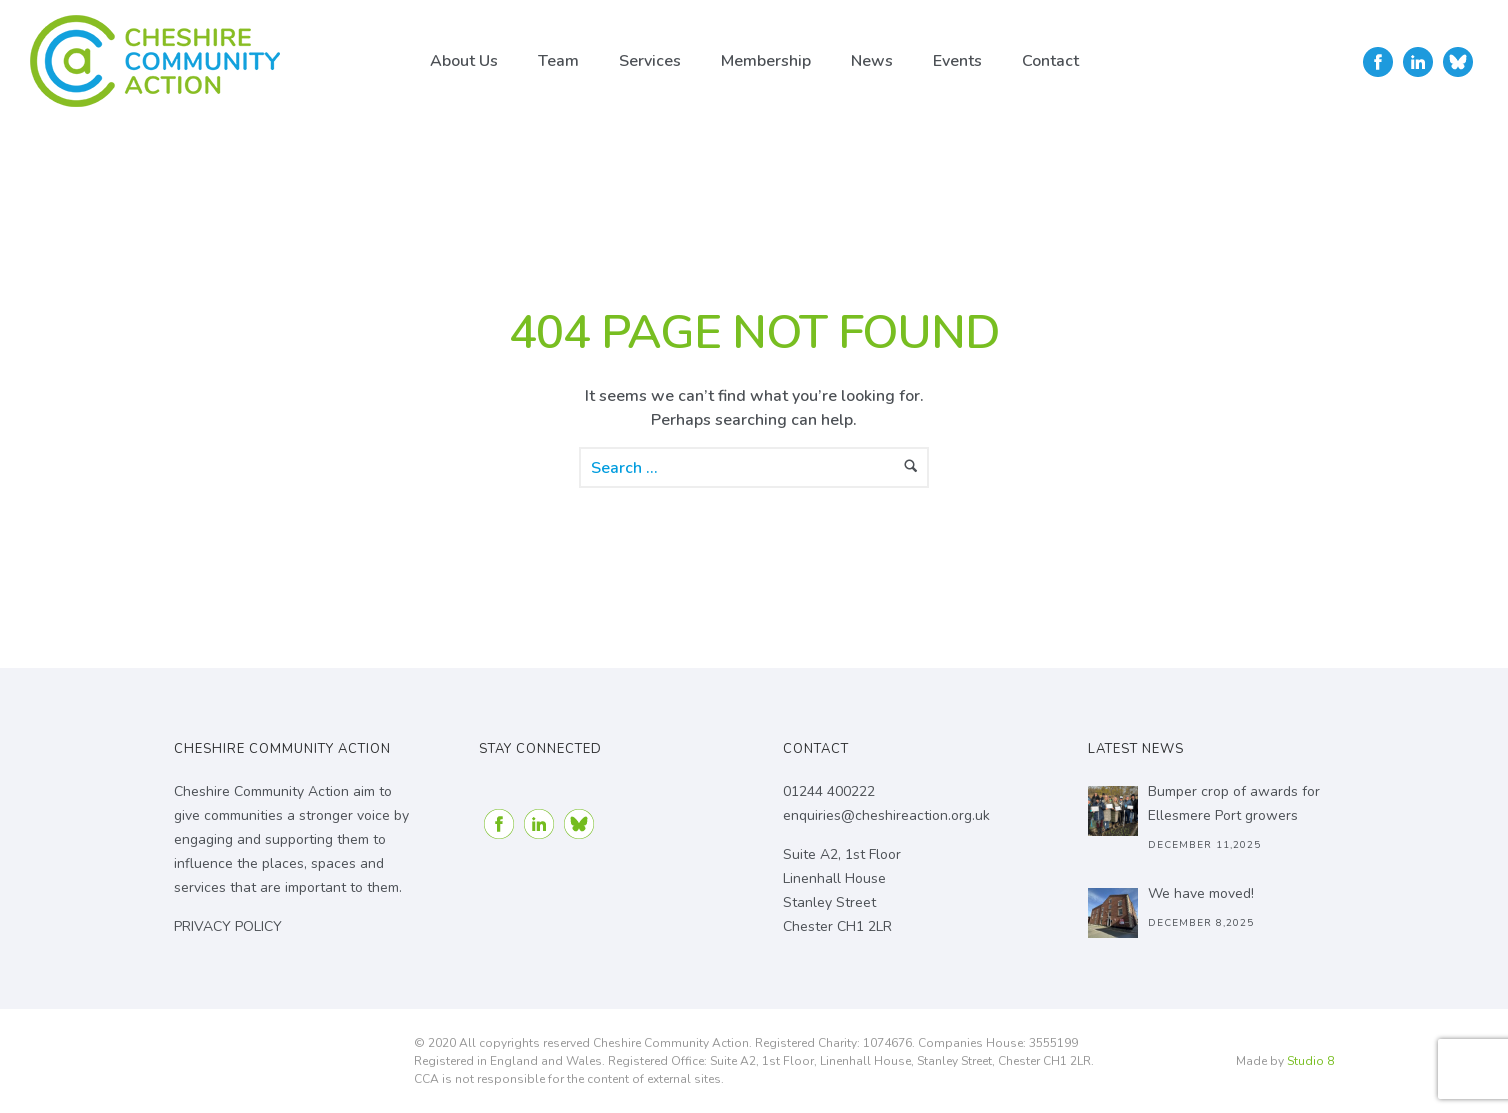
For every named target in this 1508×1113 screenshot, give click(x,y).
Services (650, 61)
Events (957, 61)
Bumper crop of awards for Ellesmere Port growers (1234, 803)
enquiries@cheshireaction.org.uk (886, 815)
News (872, 61)
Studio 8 (1310, 1061)
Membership (766, 61)
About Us (464, 61)
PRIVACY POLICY (228, 926)
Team (558, 61)
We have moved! (1201, 893)
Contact (1050, 61)
